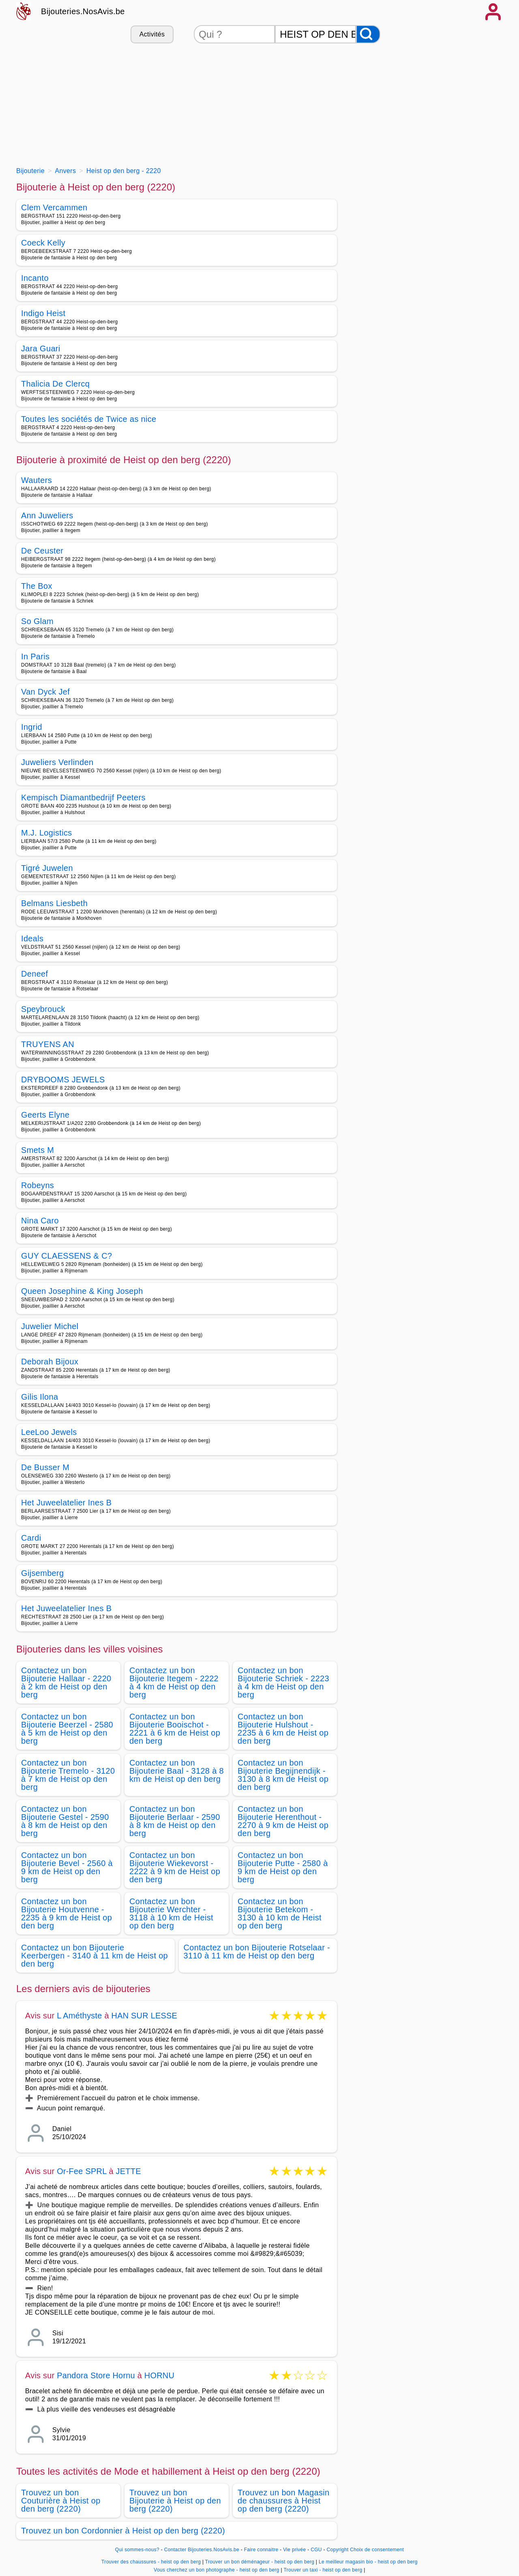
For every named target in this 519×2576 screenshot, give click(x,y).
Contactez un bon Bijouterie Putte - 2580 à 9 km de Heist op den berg (283, 1867)
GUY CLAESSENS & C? (66, 1256)
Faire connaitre (261, 2549)
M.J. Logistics (46, 832)
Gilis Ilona (39, 1397)
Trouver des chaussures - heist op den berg (151, 2562)
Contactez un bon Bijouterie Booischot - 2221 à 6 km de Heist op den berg (174, 1728)
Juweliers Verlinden (57, 762)
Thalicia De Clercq (55, 384)
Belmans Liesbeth (54, 903)
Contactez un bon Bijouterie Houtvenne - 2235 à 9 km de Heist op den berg (66, 1913)
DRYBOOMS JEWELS (63, 1079)
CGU (316, 2549)
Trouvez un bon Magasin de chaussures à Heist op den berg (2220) (283, 2500)
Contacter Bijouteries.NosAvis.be (201, 2549)
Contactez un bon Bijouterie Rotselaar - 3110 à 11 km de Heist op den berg (257, 1951)
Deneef (34, 974)
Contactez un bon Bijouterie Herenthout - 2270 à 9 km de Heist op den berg (283, 1821)
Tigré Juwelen (47, 868)
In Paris (35, 656)
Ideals (32, 938)
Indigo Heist (43, 313)
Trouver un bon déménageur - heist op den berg (259, 2562)
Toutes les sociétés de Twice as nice (89, 419)
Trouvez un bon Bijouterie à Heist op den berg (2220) (175, 2500)
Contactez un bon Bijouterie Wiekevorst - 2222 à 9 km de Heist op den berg (174, 1867)
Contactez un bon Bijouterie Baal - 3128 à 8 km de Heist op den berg (176, 1770)
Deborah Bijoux (49, 1361)
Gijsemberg (42, 1573)
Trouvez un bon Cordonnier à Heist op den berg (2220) (123, 2530)
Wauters (36, 480)
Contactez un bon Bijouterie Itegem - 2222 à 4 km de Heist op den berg (174, 1682)
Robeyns (37, 1185)
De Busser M (45, 1467)
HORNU (159, 2375)
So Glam (37, 621)
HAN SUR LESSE (145, 2015)
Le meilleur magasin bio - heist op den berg (368, 2562)
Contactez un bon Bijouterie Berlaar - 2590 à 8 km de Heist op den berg (174, 1821)
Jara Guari (40, 348)
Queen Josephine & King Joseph (82, 1291)
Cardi (31, 1538)
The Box (36, 586)
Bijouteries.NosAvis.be (83, 11)
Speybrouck (43, 1009)
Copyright (337, 2549)
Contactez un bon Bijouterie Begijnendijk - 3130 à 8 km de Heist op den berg (283, 1774)
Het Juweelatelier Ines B (66, 1502)
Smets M (37, 1150)
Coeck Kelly (43, 242)
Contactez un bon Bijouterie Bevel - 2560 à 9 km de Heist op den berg (67, 1867)
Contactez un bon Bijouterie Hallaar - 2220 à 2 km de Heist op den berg (66, 1682)
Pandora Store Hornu (96, 2375)
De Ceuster (42, 550)
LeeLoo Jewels (49, 1432)
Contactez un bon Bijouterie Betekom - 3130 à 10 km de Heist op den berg (280, 1913)
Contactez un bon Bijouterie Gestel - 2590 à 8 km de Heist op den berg (65, 1821)
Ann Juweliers (47, 515)
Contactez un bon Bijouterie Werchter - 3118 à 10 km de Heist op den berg (171, 1913)
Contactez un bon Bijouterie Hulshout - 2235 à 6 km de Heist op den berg (283, 1728)
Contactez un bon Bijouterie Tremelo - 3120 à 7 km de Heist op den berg (68, 1774)
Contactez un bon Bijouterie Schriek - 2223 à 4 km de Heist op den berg (283, 1682)
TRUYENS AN (47, 1044)
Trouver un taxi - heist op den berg (322, 2570)
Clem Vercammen (54, 207)
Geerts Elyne (45, 1115)
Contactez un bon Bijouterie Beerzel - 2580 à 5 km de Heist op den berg (67, 1728)
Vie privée (294, 2549)
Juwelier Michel (50, 1326)
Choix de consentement (377, 2549)
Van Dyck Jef (45, 691)
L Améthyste (79, 2015)
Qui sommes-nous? (137, 2549)
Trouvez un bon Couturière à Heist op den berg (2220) (61, 2500)
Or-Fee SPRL (82, 2171)
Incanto (35, 278)
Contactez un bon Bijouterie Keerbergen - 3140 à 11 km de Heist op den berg (94, 1955)
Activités (152, 34)
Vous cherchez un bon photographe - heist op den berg (216, 2570)
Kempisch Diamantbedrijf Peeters (83, 797)
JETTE (128, 2171)
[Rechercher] (368, 34)
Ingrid (31, 727)
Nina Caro (40, 1220)
